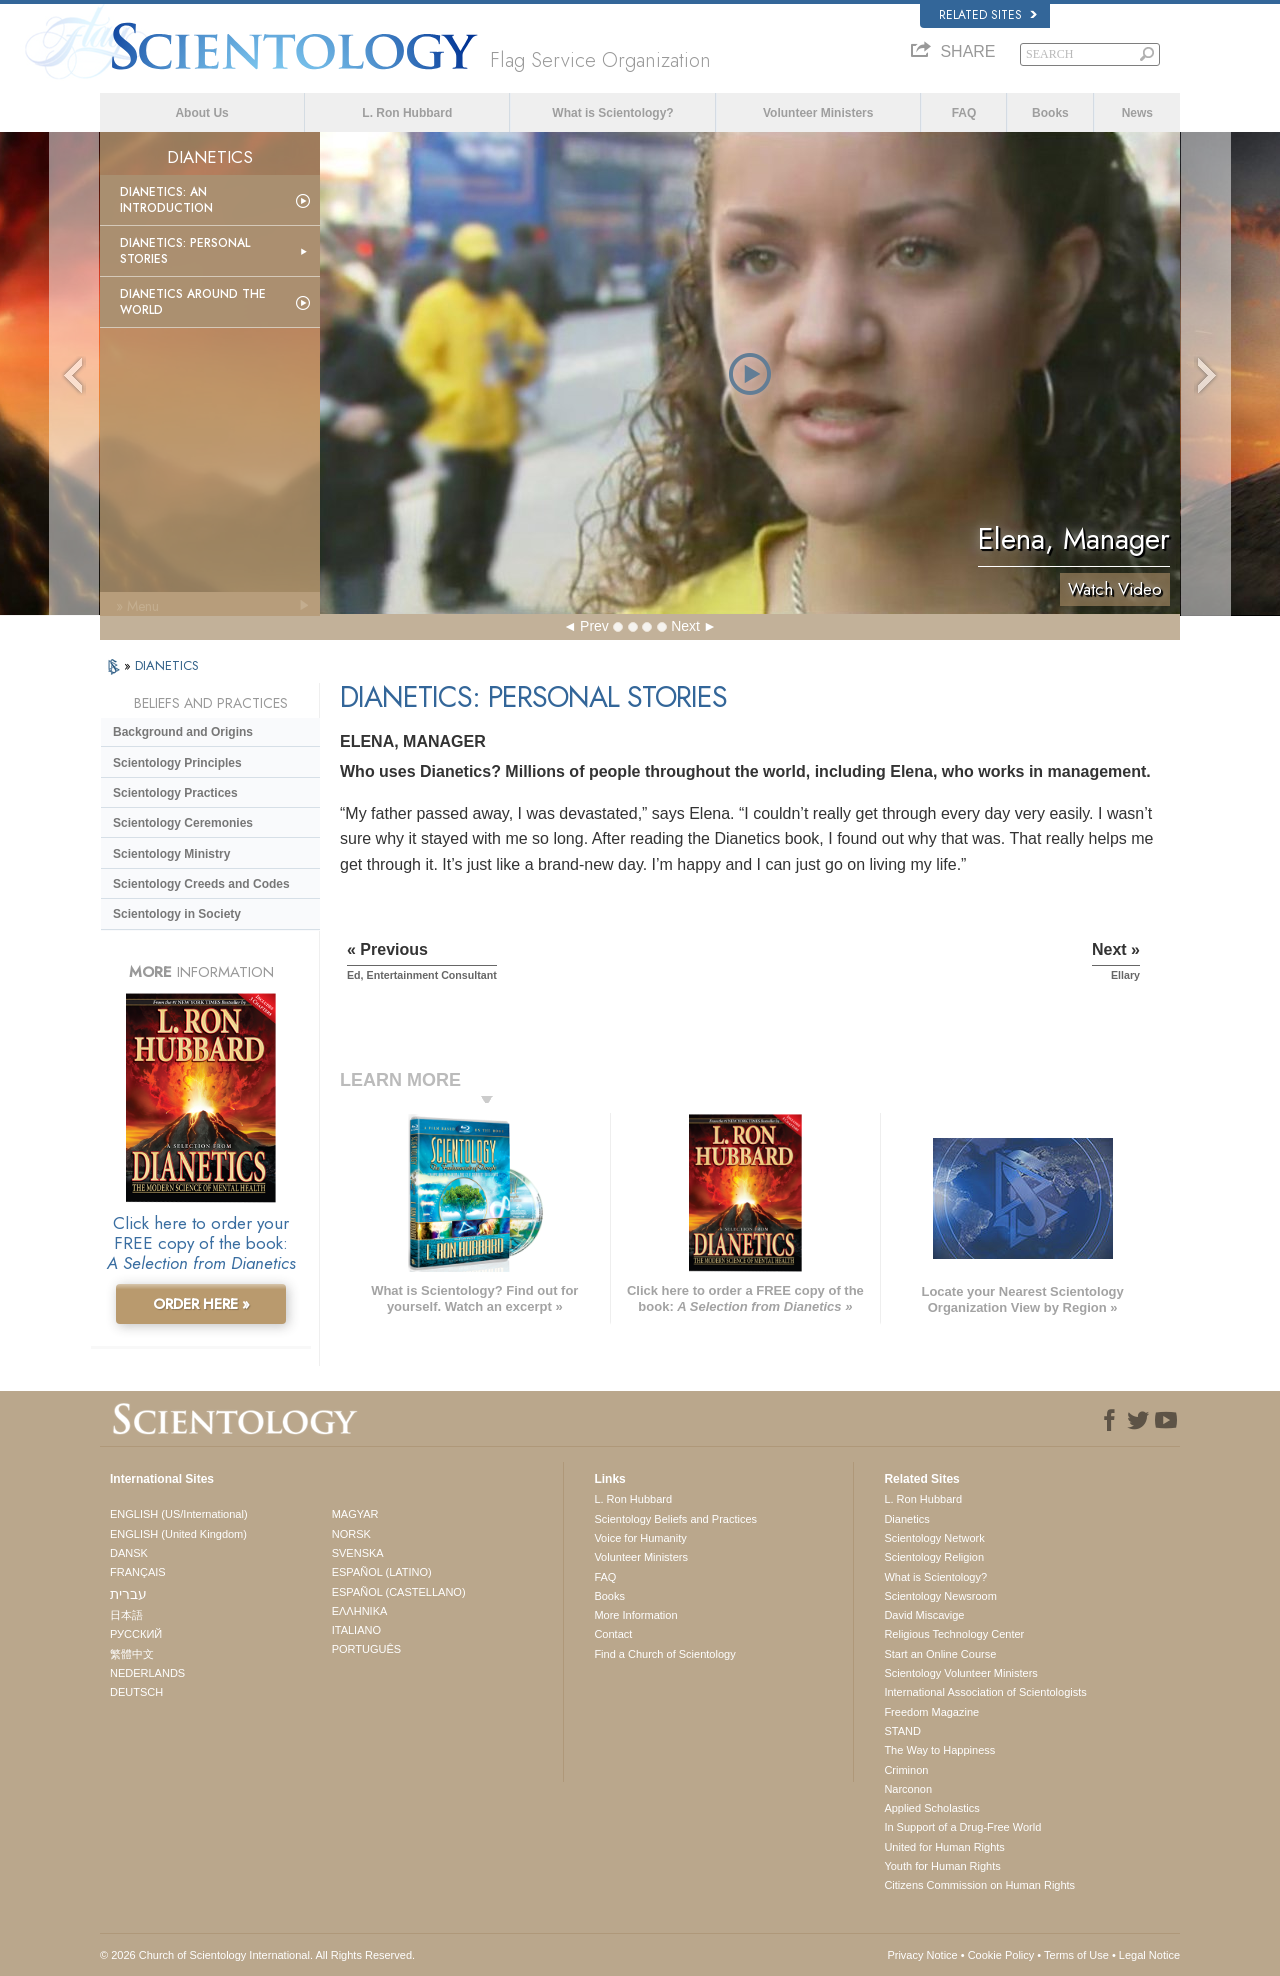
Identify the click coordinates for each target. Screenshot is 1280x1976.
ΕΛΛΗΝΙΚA (360, 1611)
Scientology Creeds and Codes (201, 884)
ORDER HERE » (201, 1304)
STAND (902, 1731)
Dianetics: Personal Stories (185, 251)
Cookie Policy (1001, 1955)
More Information (635, 1615)
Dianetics (906, 1519)
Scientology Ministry (171, 854)
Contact (613, 1634)
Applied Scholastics (931, 1808)
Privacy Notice (922, 1955)
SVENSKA (358, 1553)
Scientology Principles (177, 763)
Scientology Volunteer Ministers (960, 1673)
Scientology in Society (177, 914)
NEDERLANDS (147, 1673)
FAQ (964, 113)
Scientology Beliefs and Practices (675, 1519)
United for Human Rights (944, 1847)
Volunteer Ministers (818, 113)
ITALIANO (356, 1630)
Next (685, 626)
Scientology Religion (934, 1557)
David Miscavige (924, 1615)
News (1137, 113)
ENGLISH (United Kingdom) (178, 1534)
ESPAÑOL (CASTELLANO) (399, 1592)
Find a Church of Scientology (664, 1654)
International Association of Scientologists (985, 1692)
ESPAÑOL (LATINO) (382, 1572)
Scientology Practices (175, 793)
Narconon (908, 1789)
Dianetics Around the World (193, 302)
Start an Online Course (940, 1654)
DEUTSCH (136, 1692)
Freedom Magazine (931, 1712)
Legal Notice (1149, 1955)
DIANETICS (167, 665)
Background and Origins (183, 732)
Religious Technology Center (954, 1634)
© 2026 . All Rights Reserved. (257, 1955)
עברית (128, 1594)
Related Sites (988, 15)
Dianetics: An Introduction (166, 200)
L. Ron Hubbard (407, 113)
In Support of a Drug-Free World (962, 1827)
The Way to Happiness (939, 1750)
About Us (201, 113)
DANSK (129, 1553)
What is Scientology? (612, 113)
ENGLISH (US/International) (179, 1514)
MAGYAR (355, 1514)
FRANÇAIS (138, 1572)
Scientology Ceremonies (183, 823)
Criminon (906, 1770)
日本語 (126, 1615)
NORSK (351, 1534)
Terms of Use (1076, 1955)
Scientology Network (934, 1538)
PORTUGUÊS (366, 1649)
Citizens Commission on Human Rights (979, 1885)
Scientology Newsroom (940, 1596)
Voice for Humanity (640, 1538)
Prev (594, 626)
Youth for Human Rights (942, 1866)
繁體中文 (132, 1654)
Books (1050, 113)
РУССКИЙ (136, 1634)
